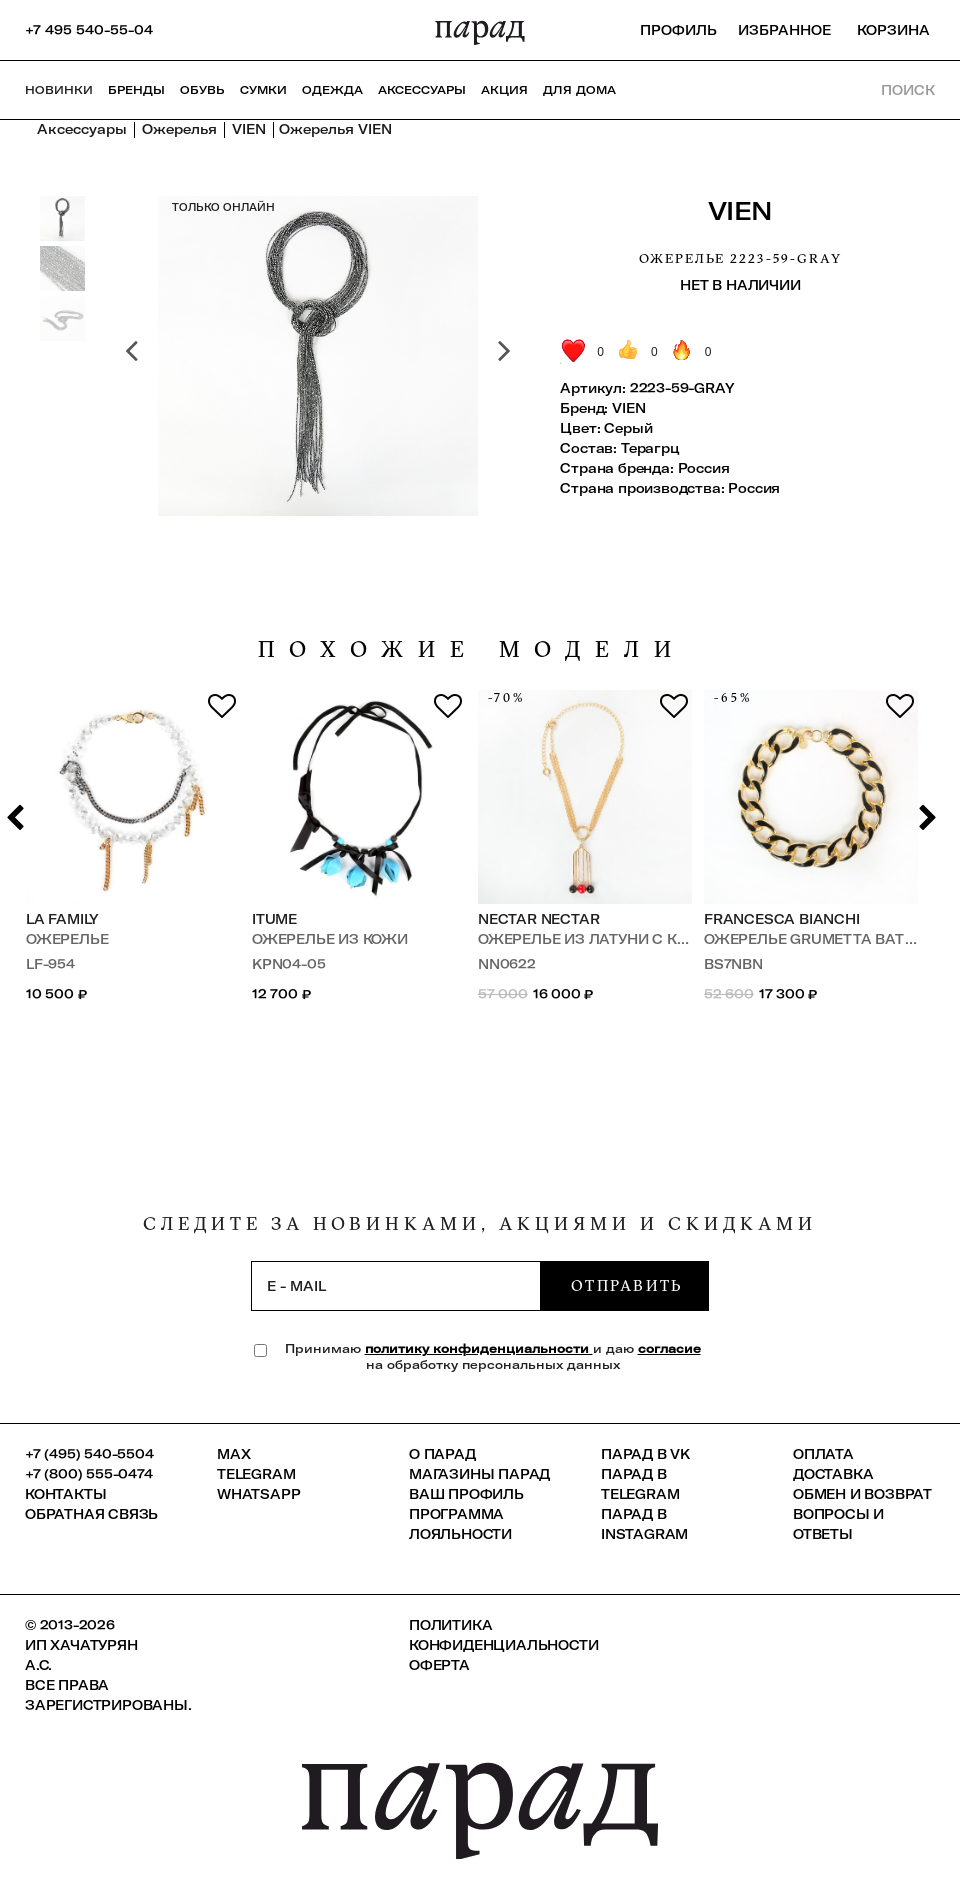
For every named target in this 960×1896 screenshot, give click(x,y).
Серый (628, 428)
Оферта (439, 1665)
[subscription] (396, 1286)
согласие (669, 1348)
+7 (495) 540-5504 (89, 1454)
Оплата (823, 1454)
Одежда (332, 90)
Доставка (833, 1474)
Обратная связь (91, 1514)
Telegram (256, 1474)
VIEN (741, 210)
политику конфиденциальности (479, 1348)
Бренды (136, 90)
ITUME (274, 919)
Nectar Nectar (538, 919)
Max (233, 1454)
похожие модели (472, 649)
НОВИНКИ (59, 90)
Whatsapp (258, 1494)
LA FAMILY (62, 919)
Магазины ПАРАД (479, 1474)
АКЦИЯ (504, 90)
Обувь (202, 90)
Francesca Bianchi (782, 919)
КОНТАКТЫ (65, 1494)
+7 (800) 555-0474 (89, 1474)
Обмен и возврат (862, 1494)
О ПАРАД (442, 1454)
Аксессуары (422, 90)
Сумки (263, 90)
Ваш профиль (466, 1494)
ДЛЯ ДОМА (579, 90)
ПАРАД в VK (645, 1454)
